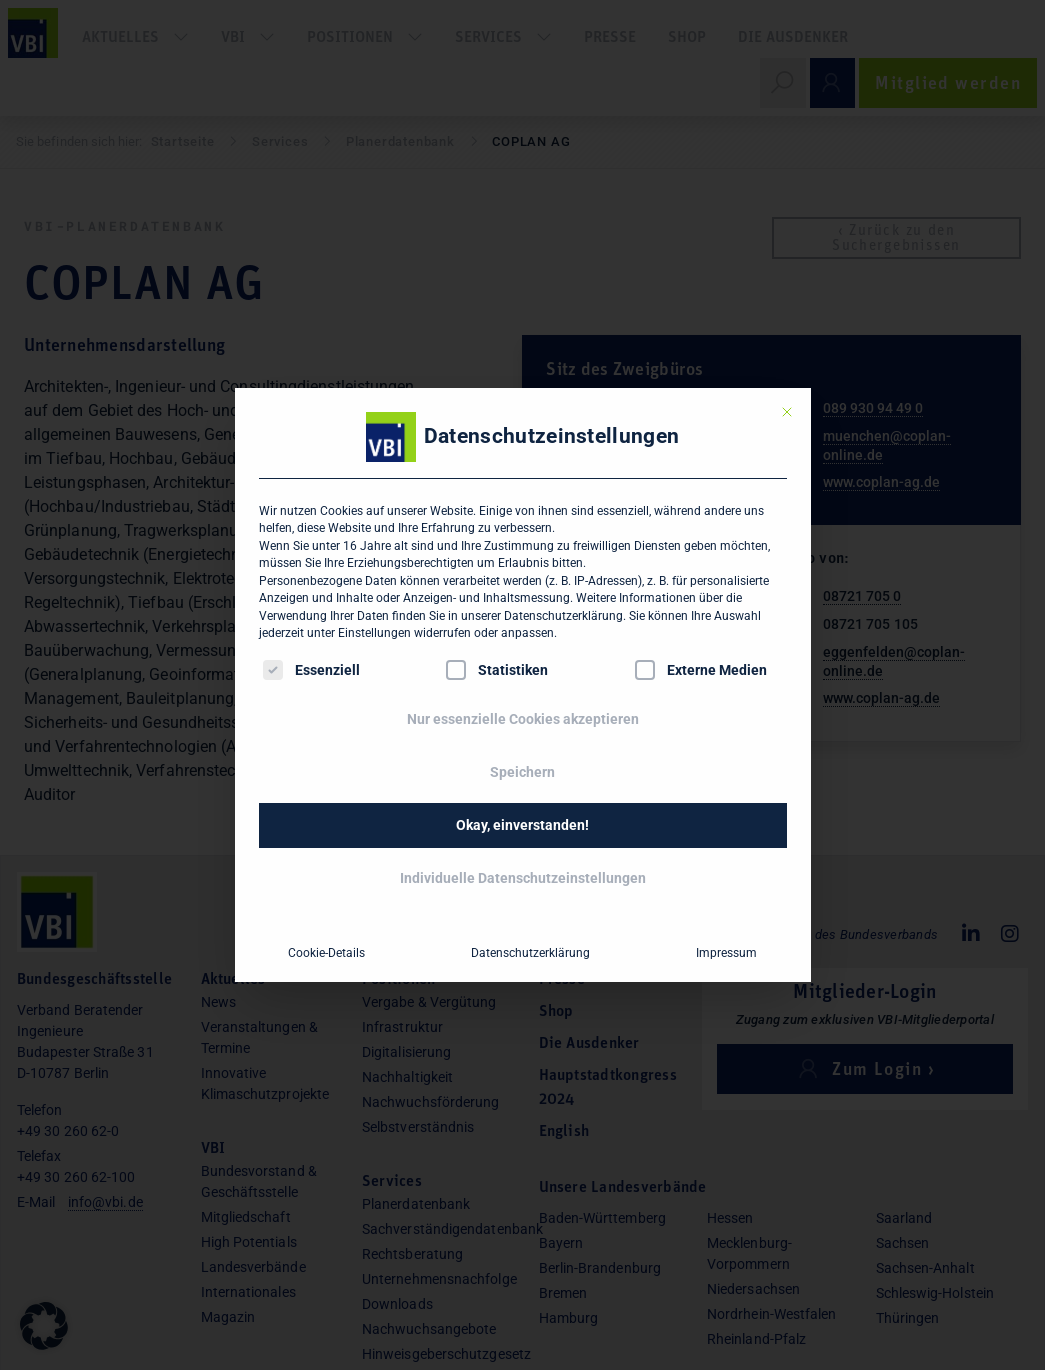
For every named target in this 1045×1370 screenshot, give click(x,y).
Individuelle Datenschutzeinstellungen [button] (523, 878)
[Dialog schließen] (787, 412)
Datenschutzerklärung (563, 616)
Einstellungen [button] (374, 633)
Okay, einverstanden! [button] (522, 825)
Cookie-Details (326, 953)
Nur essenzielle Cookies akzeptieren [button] (523, 719)
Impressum (726, 953)
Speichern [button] (522, 772)
